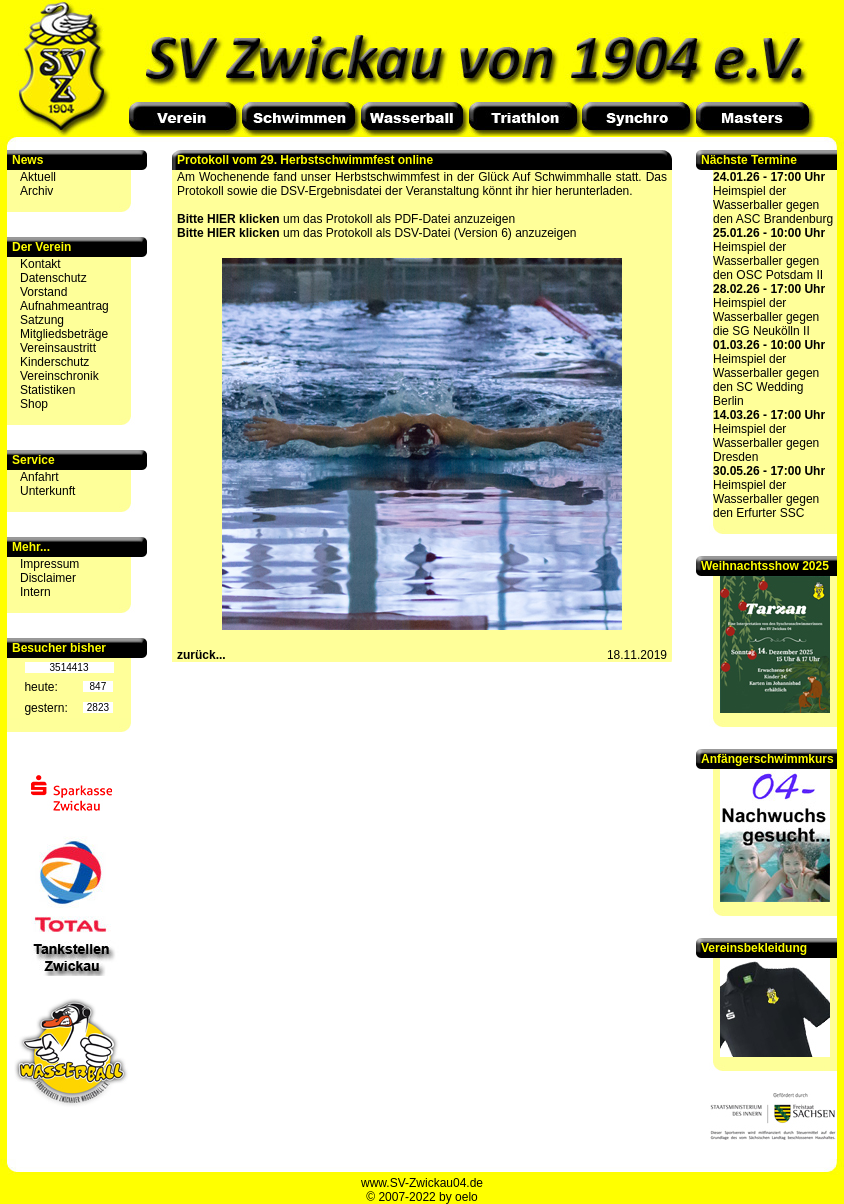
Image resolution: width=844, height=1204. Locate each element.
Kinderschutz (54, 362)
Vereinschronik (59, 376)
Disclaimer (48, 578)
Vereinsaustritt (58, 348)
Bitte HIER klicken (228, 219)
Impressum (49, 564)
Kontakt (40, 264)
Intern (35, 592)
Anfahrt (39, 477)
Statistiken (47, 390)
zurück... (201, 655)
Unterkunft (47, 491)
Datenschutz (53, 278)
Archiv (36, 191)
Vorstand (43, 292)
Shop (34, 404)
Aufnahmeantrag (64, 306)
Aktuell (38, 177)
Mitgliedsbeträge (64, 334)
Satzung (42, 320)
